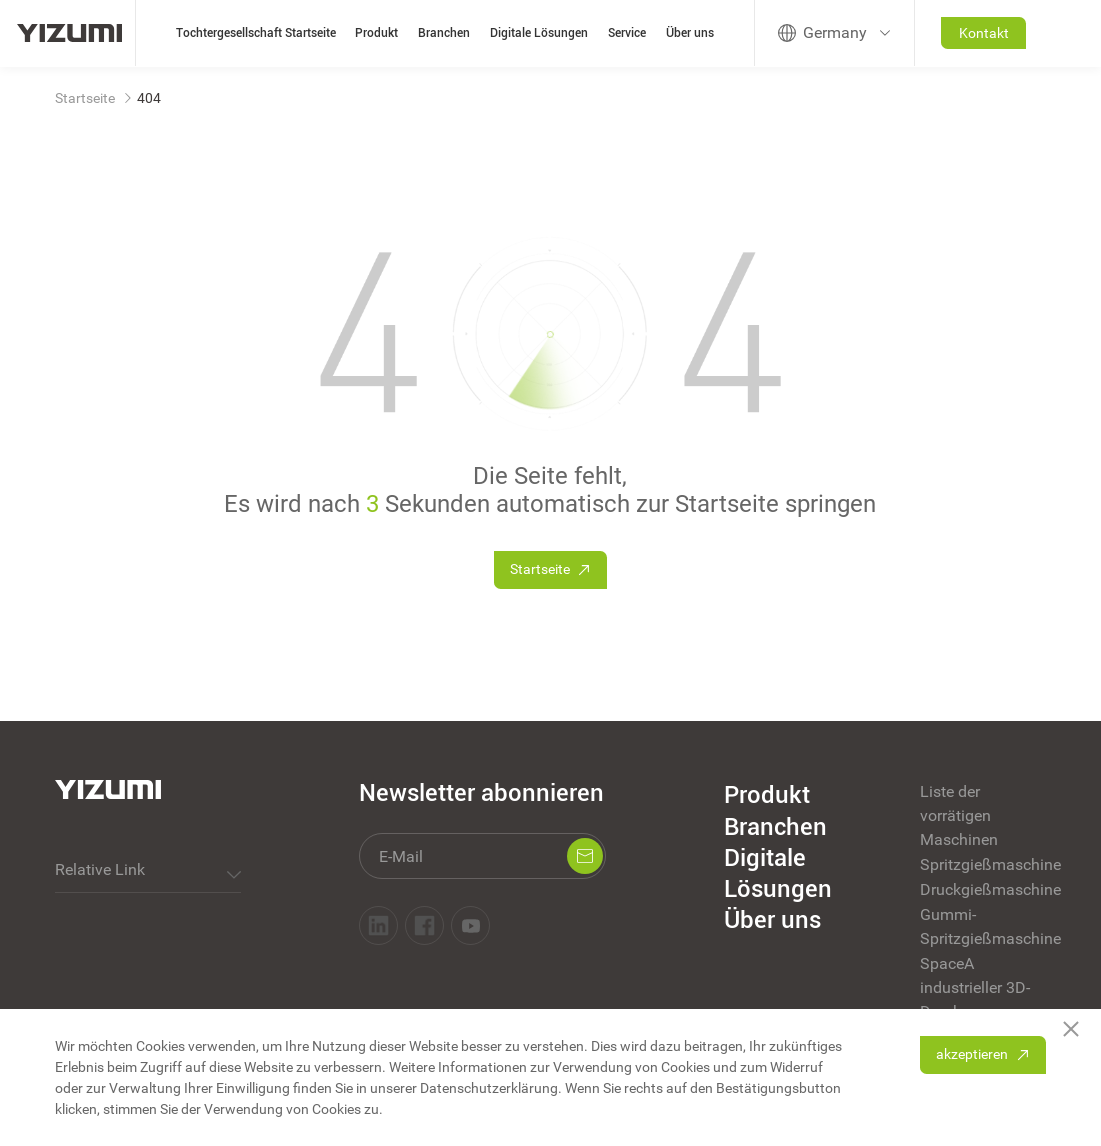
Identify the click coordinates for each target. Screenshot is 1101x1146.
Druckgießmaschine (983, 889)
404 (149, 98)
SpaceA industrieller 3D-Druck (975, 987)
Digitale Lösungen (539, 33)
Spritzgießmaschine (983, 864)
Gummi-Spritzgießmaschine (983, 926)
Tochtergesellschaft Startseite (256, 33)
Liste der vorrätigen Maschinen (959, 815)
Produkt (376, 33)
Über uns (690, 33)
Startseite (85, 98)
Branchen (444, 33)
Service (627, 33)
